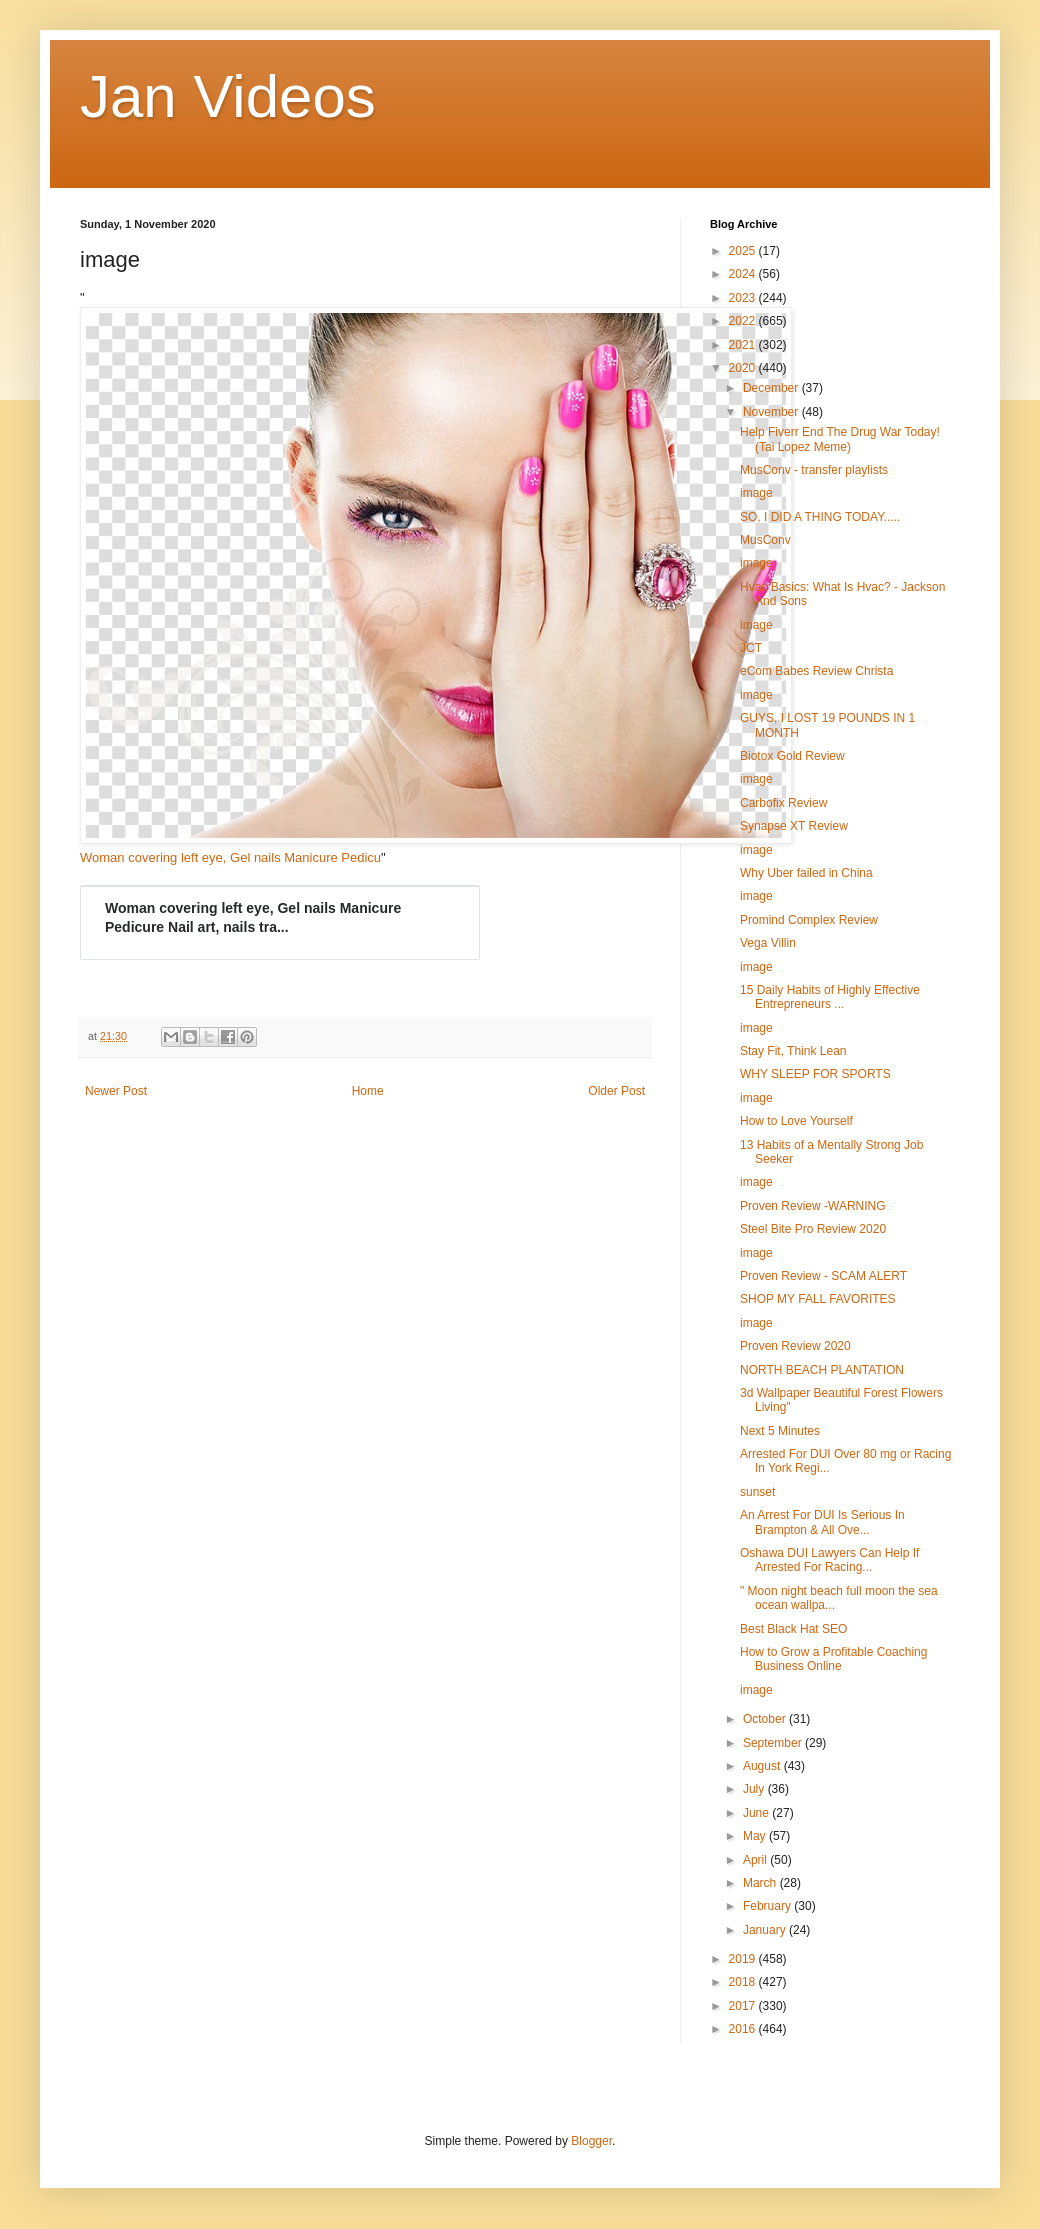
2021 (744, 345)
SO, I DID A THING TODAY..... (820, 517)
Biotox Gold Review (792, 756)
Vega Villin (768, 943)
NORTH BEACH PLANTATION (822, 1370)
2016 (744, 2029)
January (766, 1930)
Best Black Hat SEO (793, 1629)
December (772, 388)
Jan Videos (228, 96)
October (766, 1719)
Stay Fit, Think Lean (793, 1051)
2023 (744, 298)
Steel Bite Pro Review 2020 (813, 1229)
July (755, 1789)
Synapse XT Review (794, 826)
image (756, 493)
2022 (744, 321)
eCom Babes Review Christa (816, 671)
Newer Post (116, 1091)
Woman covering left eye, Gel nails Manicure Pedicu (230, 857)
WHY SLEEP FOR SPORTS (815, 1074)
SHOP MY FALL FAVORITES (818, 1299)
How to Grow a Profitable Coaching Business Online (833, 1659)
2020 (744, 368)
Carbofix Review (783, 803)
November (772, 412)
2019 (744, 1959)
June (757, 1813)
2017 (744, 2006)
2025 (744, 251)
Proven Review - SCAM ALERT (823, 1276)
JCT (751, 648)
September (774, 1743)
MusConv (765, 540)
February (768, 1906)
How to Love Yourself (796, 1121)
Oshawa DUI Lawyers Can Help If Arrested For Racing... (829, 1560)
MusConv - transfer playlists (814, 470)
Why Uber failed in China (806, 873)
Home (368, 1091)
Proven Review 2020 (795, 1346)
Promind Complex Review (809, 920)
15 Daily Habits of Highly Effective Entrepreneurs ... (830, 997)
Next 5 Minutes (780, 1431)
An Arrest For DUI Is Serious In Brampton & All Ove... (822, 1522)
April (756, 1860)
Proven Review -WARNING (813, 1206)
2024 (744, 274)
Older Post (616, 1091)
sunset (757, 1492)
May (756, 1836)
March (761, 1883)
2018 (744, 1982)
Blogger (591, 2141)
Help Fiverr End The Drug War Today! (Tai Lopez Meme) (840, 439)
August (763, 1766)
